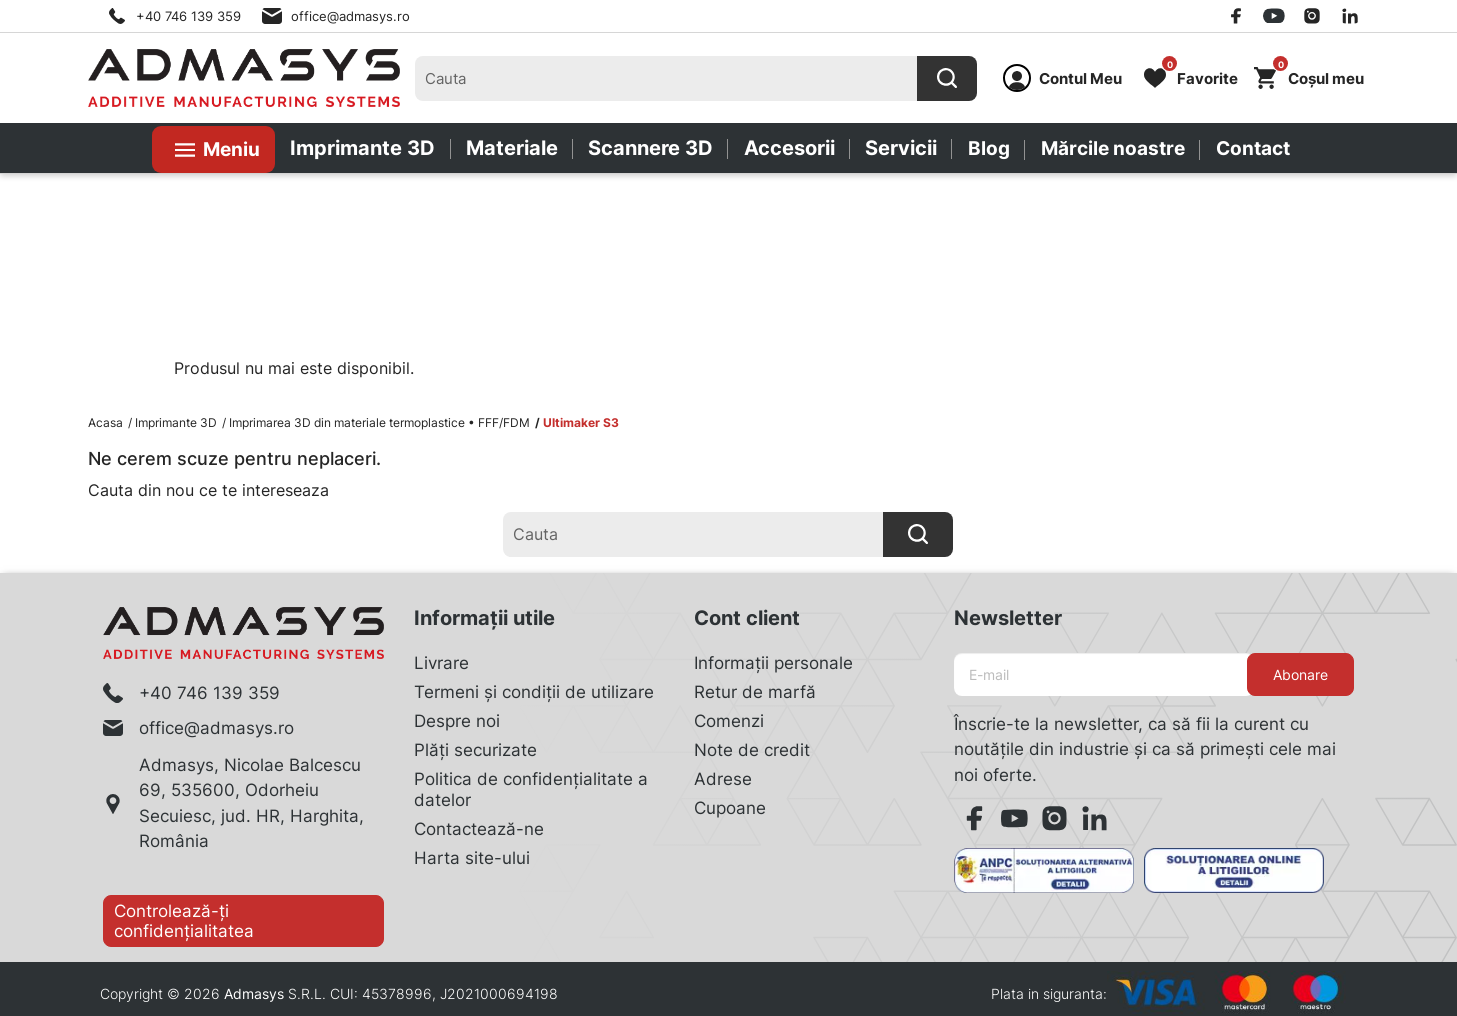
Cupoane (730, 808)
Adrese (723, 779)
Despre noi (457, 721)
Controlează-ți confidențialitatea (184, 921)
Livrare (441, 663)
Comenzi (729, 721)
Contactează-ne (479, 829)
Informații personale (773, 663)
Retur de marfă (755, 692)
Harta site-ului (472, 858)
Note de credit (752, 750)
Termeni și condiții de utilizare (534, 692)
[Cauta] (947, 78)
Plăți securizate (475, 750)
